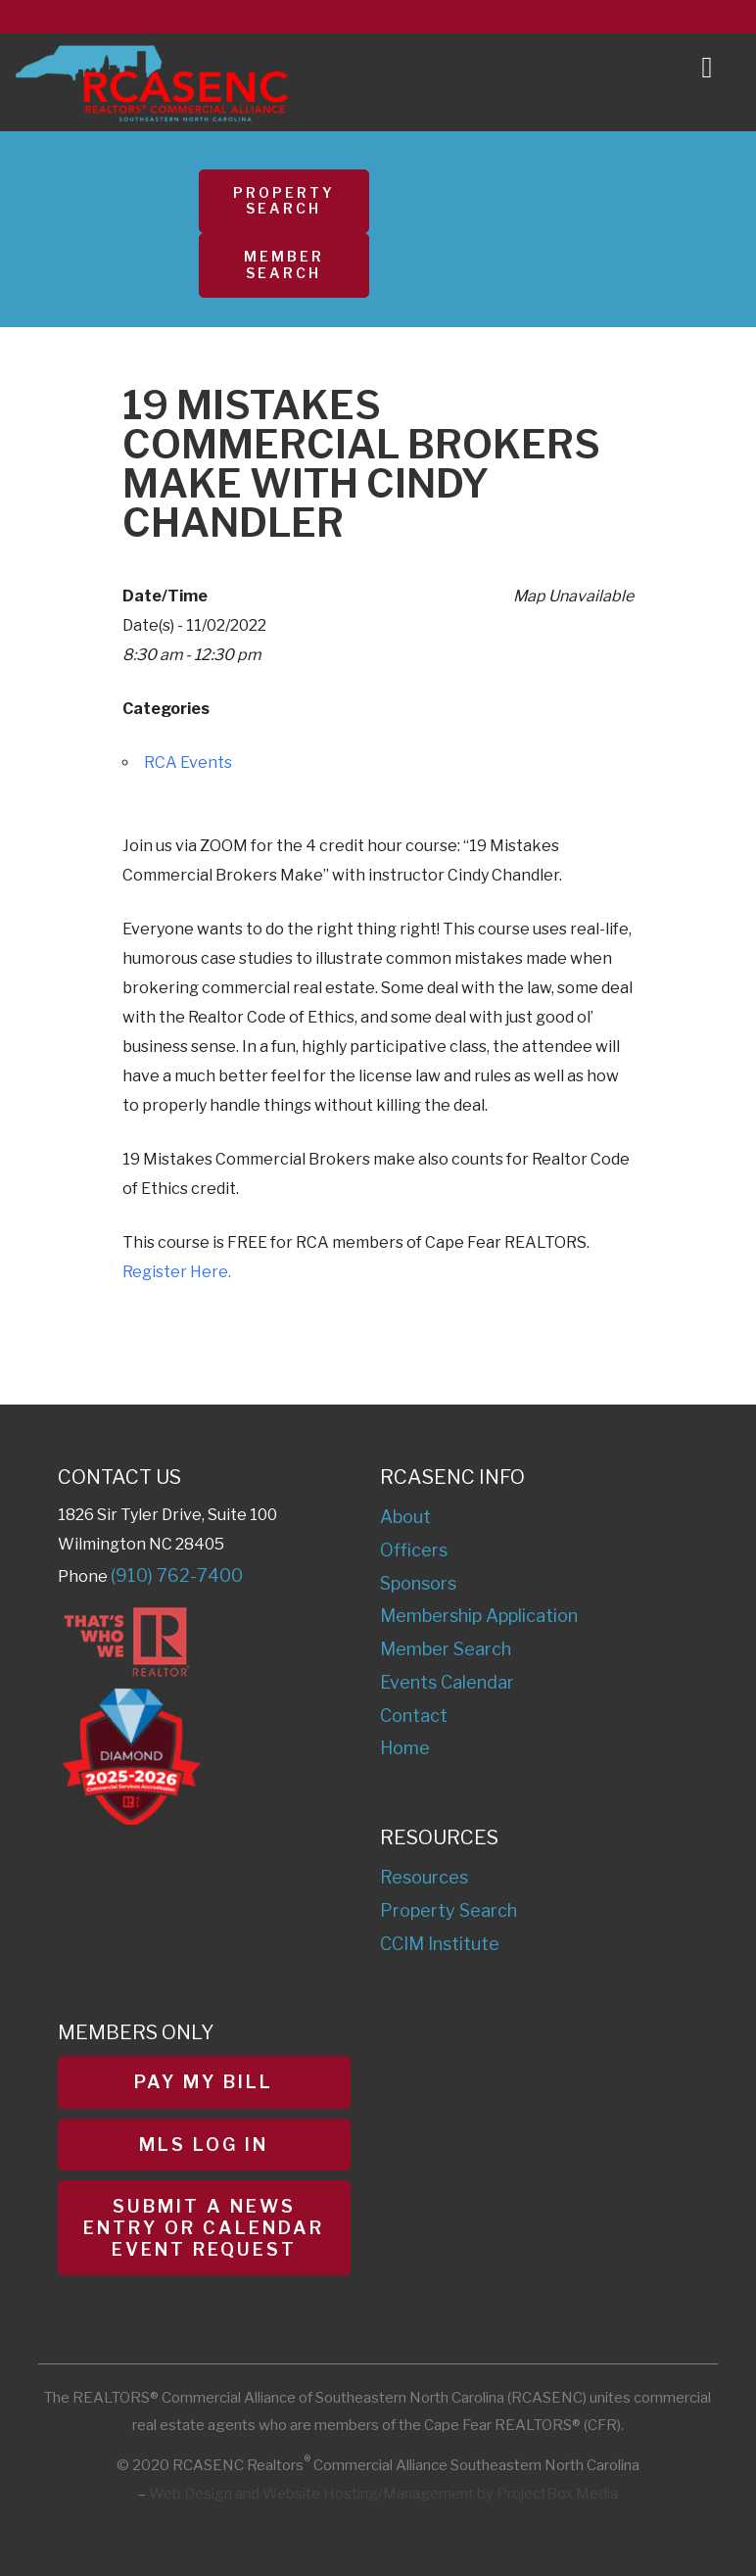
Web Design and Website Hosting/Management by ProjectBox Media (383, 2494)
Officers (414, 1550)
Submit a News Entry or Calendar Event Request (203, 2227)
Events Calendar (447, 1682)
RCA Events (188, 762)
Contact (414, 1715)
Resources (424, 1877)
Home (405, 1748)
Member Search (284, 264)
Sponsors (418, 1583)
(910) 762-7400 (177, 1575)
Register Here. (176, 1272)
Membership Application (479, 1615)
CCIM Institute (439, 1943)
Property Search (284, 200)
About (405, 1516)
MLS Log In (203, 2144)
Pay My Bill (203, 2082)
